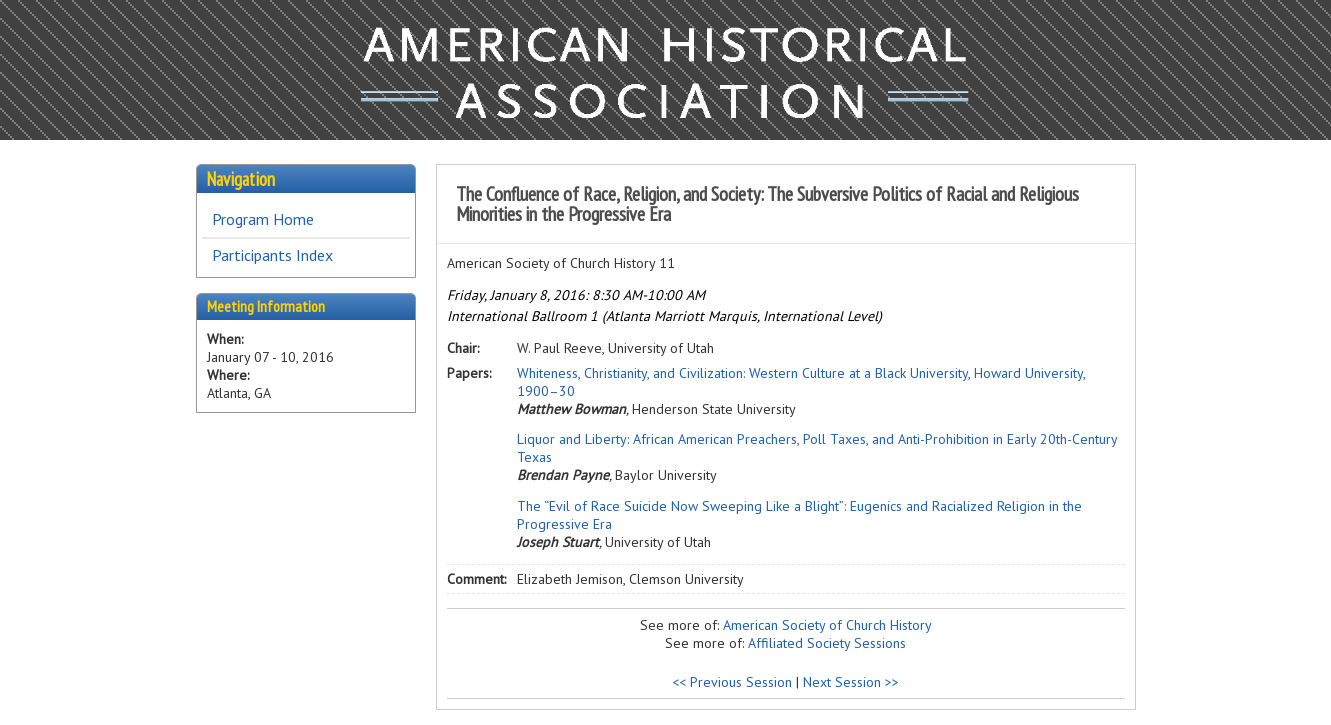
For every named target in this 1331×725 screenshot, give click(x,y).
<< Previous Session (732, 682)
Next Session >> (851, 682)
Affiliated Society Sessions (827, 643)
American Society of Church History (827, 625)
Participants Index (272, 255)
